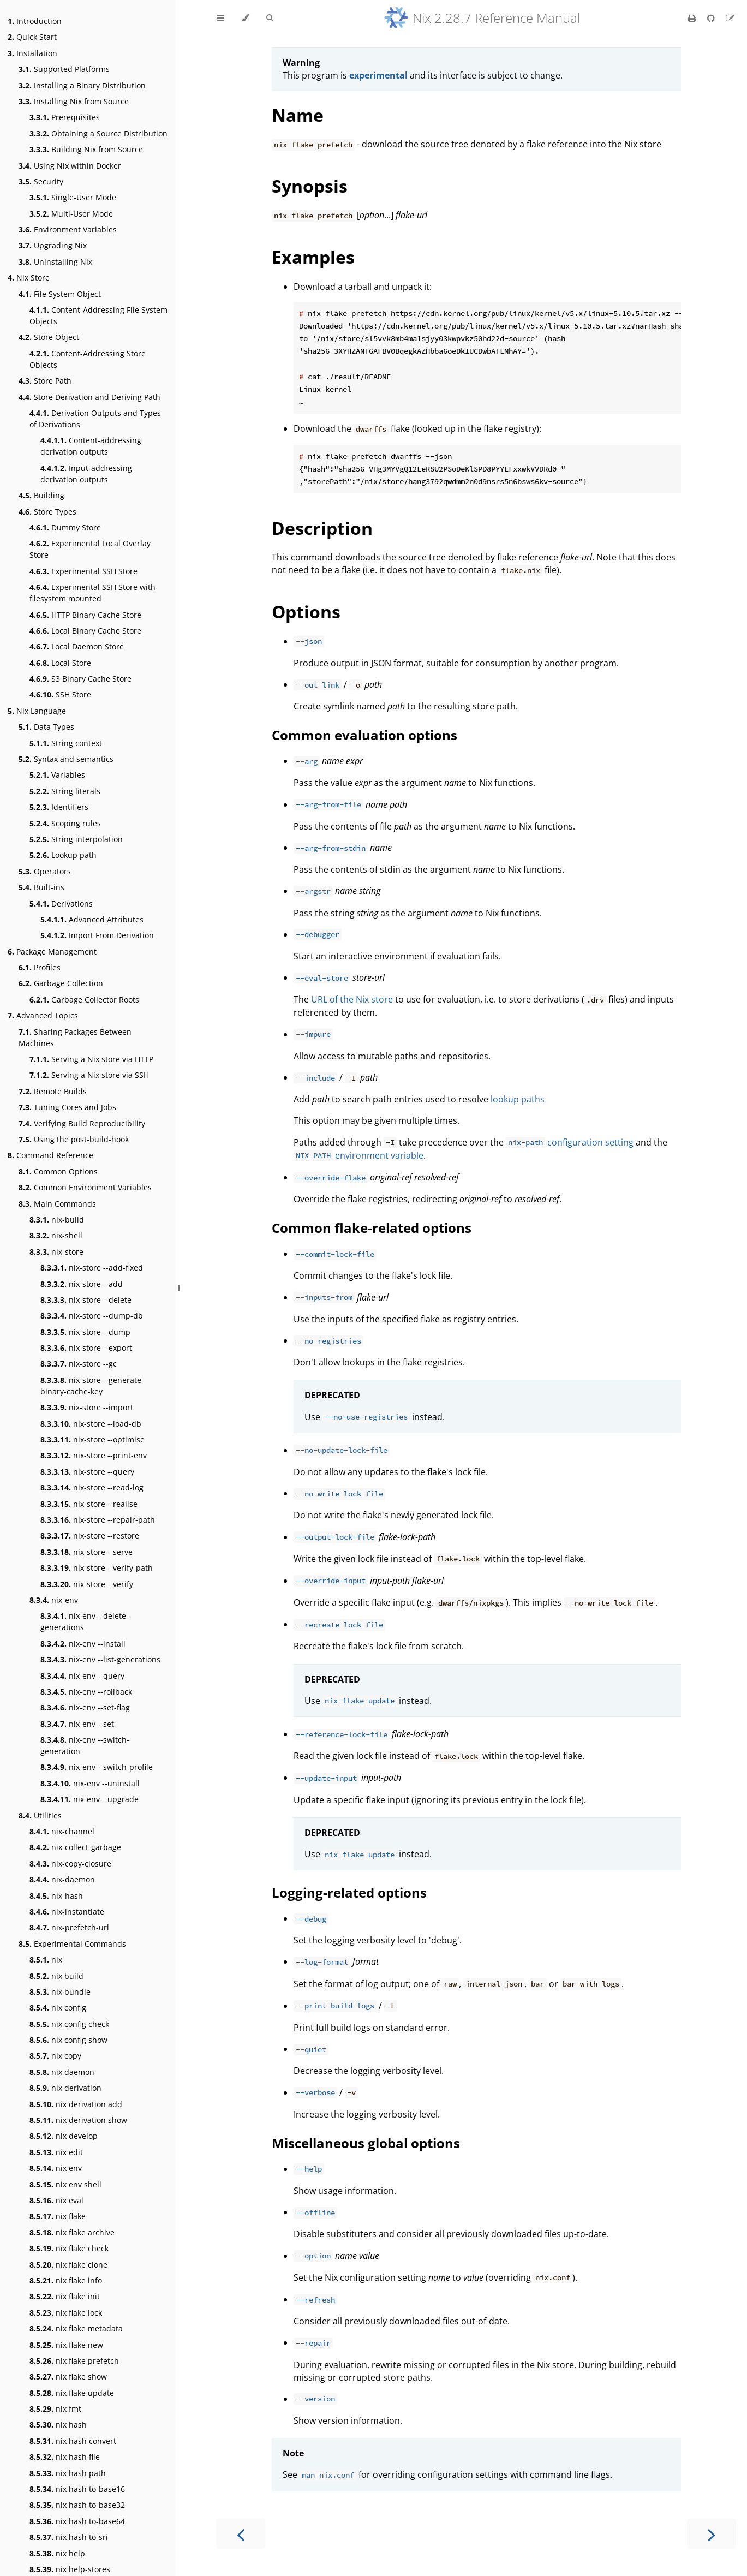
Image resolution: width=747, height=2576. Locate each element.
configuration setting (570, 1142)
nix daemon (61, 2072)
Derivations (61, 903)
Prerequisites (64, 117)
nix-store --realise (89, 1504)
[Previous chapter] (240, 2534)
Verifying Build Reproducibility (82, 1123)
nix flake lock (65, 2312)
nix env (55, 2168)
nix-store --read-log (92, 1487)
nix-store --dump (85, 1332)
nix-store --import (86, 1407)
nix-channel (61, 1831)
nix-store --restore (89, 1535)
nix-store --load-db (90, 1423)
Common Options (58, 1171)
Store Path (45, 380)
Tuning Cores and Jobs (67, 1107)
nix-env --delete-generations (84, 1621)
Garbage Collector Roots (84, 999)
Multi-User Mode (71, 213)
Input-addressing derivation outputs (86, 474)
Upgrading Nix (53, 245)
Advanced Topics (43, 1015)
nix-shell (55, 1235)
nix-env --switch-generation (84, 1745)
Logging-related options (349, 1892)
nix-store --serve (86, 1552)
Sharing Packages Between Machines (75, 1037)
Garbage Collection (61, 983)
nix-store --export (86, 1348)
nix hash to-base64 (77, 2521)
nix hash (58, 2424)
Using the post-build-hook (74, 1139)
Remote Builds (53, 1091)
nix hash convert (72, 2441)
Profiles (40, 967)
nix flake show (68, 2376)
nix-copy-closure (70, 1863)
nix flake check (69, 2248)
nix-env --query (82, 1676)
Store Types (47, 511)
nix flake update (71, 2393)
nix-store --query (87, 1471)
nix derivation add (75, 2104)
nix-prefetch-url (69, 1927)
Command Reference (50, 1155)
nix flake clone (68, 2264)
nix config (57, 2007)
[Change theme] (245, 18)
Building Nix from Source (86, 149)
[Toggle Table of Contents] (220, 18)
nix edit (56, 2152)
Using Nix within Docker (70, 165)
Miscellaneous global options (366, 2143)
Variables (57, 775)
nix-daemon (62, 1879)
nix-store (56, 1252)
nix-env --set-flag (85, 1707)
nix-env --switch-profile (96, 1767)
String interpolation (76, 839)
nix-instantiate (66, 1911)
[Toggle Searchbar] (270, 18)
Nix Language (37, 711)
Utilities (40, 1815)
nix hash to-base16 (77, 2489)
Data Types (46, 726)
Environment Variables (68, 229)
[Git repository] (712, 18)
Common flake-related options (371, 1228)
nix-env (53, 1600)
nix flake (57, 2216)
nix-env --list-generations (100, 1659)
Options (306, 611)
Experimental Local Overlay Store (90, 549)
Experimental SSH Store (83, 571)
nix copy (55, 2055)
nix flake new (66, 2345)
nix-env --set (77, 1724)
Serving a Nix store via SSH (89, 1075)
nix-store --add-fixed (91, 1267)
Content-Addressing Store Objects (87, 359)
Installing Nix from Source (74, 101)
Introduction (35, 21)
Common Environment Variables (85, 1187)
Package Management (52, 951)
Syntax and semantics (66, 759)
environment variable (358, 1155)
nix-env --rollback (86, 1691)
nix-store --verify (86, 1584)
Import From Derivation (97, 935)
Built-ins (41, 887)
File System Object (60, 294)
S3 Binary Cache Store (80, 678)
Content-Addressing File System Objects (98, 315)
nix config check (69, 2024)
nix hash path (67, 2473)
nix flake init (64, 2296)
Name (298, 115)
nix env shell (65, 2184)
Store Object (49, 337)
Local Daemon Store (76, 646)
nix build (56, 1976)
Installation (32, 53)
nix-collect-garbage (75, 1847)
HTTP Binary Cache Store (85, 615)
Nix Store (29, 277)
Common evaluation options (364, 735)
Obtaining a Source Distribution (98, 133)
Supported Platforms (64, 69)
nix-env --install (83, 1643)
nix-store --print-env (93, 1455)
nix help (57, 2553)
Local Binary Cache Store (85, 630)
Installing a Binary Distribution (82, 85)
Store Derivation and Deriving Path (89, 397)
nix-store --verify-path (96, 1568)
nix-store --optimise (92, 1439)
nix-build (56, 1219)
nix (45, 1959)
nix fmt (55, 2409)
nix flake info (65, 2280)
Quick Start (32, 37)
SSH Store (60, 694)
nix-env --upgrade (89, 1799)
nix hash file (64, 2457)
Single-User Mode (72, 197)
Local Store (60, 663)
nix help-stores (69, 2569)
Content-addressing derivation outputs (90, 446)
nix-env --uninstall (90, 1783)
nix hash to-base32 (77, 2505)
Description (322, 528)
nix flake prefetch (74, 2361)
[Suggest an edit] (730, 18)
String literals (64, 791)
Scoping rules (65, 823)
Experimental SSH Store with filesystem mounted (92, 593)
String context (65, 743)
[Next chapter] (711, 2534)
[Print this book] (693, 18)
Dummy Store (65, 527)
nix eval (56, 2200)
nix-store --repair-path (97, 1519)
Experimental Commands (72, 1944)
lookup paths (518, 1099)
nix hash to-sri (68, 2537)
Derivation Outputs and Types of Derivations (95, 419)
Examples (313, 257)
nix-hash (56, 1896)
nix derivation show (78, 2120)
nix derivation (65, 2088)
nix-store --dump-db (91, 1315)
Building (41, 495)
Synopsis (310, 186)
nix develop (63, 2136)
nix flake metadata (76, 2328)
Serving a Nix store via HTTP (91, 1059)
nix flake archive (72, 2232)
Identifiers (58, 807)
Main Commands (57, 1203)
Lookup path (63, 855)
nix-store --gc (78, 1363)
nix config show (68, 2040)
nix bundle (60, 1992)
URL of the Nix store (352, 999)
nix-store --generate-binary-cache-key (92, 1386)
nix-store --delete (86, 1300)
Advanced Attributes (92, 919)
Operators (45, 871)
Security (41, 181)
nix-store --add (81, 1284)
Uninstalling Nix (55, 262)
